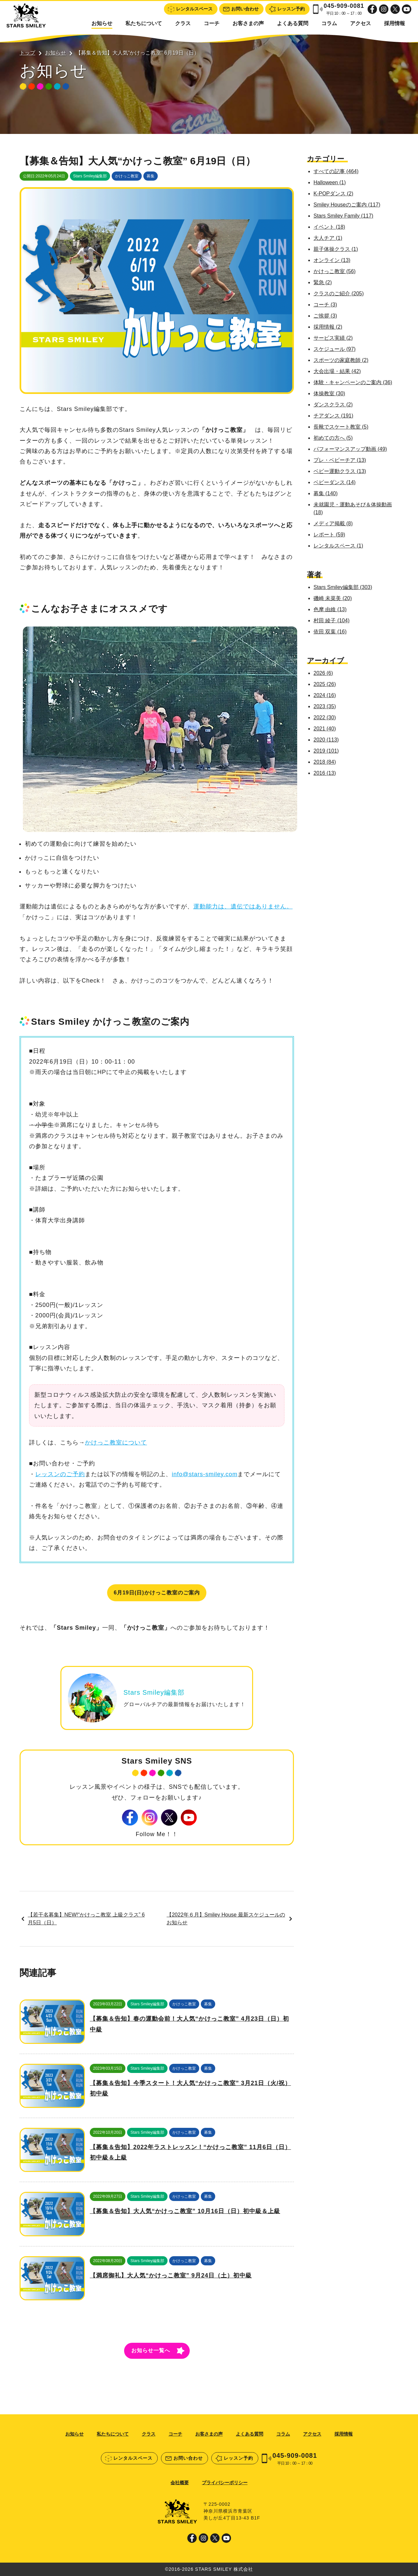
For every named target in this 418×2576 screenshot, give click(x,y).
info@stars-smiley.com (205, 1474)
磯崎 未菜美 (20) (333, 598)
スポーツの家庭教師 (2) (341, 360)
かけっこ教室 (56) (335, 271)
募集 (150, 176)
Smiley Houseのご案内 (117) (347, 204)
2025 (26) (325, 684)
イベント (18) (329, 227)
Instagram (384, 9)
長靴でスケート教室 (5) (341, 427)
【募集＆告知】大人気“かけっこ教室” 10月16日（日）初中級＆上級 (185, 2211)
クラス (183, 23)
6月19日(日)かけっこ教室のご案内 (157, 1592)
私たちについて (143, 23)
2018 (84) (325, 762)
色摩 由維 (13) (330, 609)
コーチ (211, 23)
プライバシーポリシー (225, 2482)
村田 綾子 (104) (331, 620)
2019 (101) (326, 751)
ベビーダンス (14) (335, 482)
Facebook (372, 9)
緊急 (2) (323, 282)
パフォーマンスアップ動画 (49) (350, 449)
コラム (329, 23)
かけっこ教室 (126, 176)
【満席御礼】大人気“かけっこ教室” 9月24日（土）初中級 (171, 2275)
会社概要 (179, 2482)
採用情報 (394, 23)
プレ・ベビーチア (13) (340, 460)
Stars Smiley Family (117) (343, 216)
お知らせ (101, 23)
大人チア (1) (328, 238)
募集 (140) (326, 493)
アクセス (360, 23)
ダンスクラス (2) (333, 404)
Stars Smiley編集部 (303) (343, 587)
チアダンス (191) (333, 415)
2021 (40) (325, 728)
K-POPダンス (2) (333, 193)
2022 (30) (325, 717)
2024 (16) (325, 695)
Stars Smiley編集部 (90, 176)
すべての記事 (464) (336, 171)
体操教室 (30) (329, 393)
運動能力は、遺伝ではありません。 (243, 906)
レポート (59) (329, 534)
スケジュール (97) (335, 349)
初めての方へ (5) (333, 438)
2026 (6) (323, 673)
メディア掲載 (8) (333, 523)
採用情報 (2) (328, 327)
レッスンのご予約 (60, 1474)
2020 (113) (326, 739)
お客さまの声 (248, 23)
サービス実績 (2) (333, 338)
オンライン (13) (332, 260)
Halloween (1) (330, 182)
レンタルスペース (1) (338, 545)
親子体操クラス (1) (336, 249)
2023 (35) (325, 706)
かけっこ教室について (116, 1442)
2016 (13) (325, 773)
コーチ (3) (325, 304)
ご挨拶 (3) (325, 315)
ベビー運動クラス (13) (340, 471)
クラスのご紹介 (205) (339, 293)
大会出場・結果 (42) (337, 371)
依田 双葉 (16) (330, 631)
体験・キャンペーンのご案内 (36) (353, 382)
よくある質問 (292, 23)
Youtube (406, 9)
